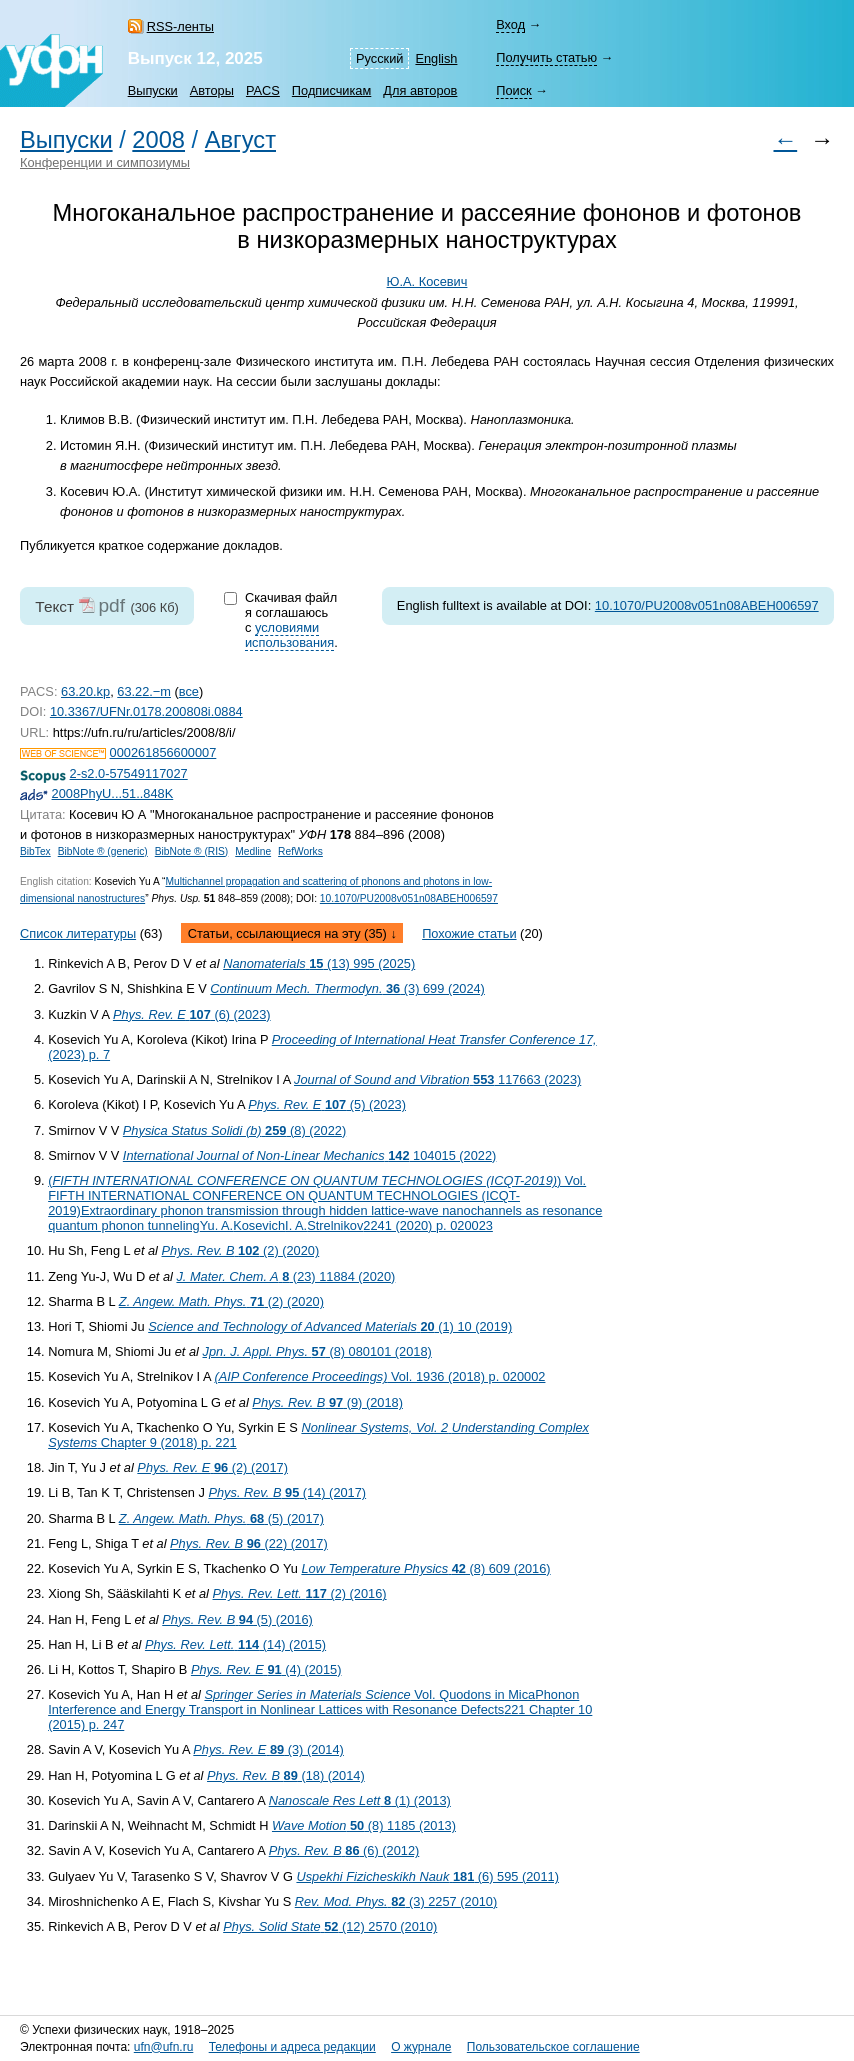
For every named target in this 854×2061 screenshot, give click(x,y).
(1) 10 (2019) (330, 1326)
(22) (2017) (249, 1543)
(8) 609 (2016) (425, 1568)
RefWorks (300, 851)
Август (240, 140)
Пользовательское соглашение (553, 2047)
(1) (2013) (360, 1800)
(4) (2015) (266, 1669)
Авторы (212, 90)
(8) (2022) (234, 1130)
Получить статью (546, 57)
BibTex (35, 851)
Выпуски (153, 90)
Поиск (513, 90)
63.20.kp (85, 691)
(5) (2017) (221, 1518)
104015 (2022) (310, 1155)
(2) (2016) (300, 1593)
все (189, 691)
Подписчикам (331, 90)
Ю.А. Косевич (427, 281)
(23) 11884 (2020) (285, 1276)
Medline (253, 851)
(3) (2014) (268, 1749)
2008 (158, 140)
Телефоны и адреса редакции (292, 2047)
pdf (111, 605)
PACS (263, 90)
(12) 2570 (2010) (330, 1926)
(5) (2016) (237, 1619)
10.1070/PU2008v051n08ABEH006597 (707, 605)
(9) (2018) (327, 1402)
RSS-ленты (180, 26)
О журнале (421, 2047)
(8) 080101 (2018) (317, 1351)
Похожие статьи (469, 933)
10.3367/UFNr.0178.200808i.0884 (146, 711)
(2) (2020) (241, 1250)
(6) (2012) (344, 1850)
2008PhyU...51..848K (113, 793)
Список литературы (78, 933)
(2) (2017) (212, 1467)
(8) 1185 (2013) (364, 1825)
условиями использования (289, 635)
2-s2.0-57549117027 (129, 773)
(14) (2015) (235, 1644)
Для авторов (420, 90)
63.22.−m (144, 691)
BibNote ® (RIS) (192, 851)
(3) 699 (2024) (347, 988)
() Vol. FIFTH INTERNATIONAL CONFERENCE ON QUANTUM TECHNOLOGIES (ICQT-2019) (325, 1203)
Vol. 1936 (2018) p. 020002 (379, 1376)
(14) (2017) (287, 1492)
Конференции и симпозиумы (105, 162)
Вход (510, 24)
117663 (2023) (437, 1079)
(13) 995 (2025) (319, 963)
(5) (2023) (327, 1104)
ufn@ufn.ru (164, 2047)
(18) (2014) (286, 1775)
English (436, 58)
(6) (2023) (192, 1014)
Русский (379, 58)
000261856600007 (163, 752)
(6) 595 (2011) (427, 1876)
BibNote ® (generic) (103, 851)
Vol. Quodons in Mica (320, 1709)
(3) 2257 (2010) (396, 1901)
